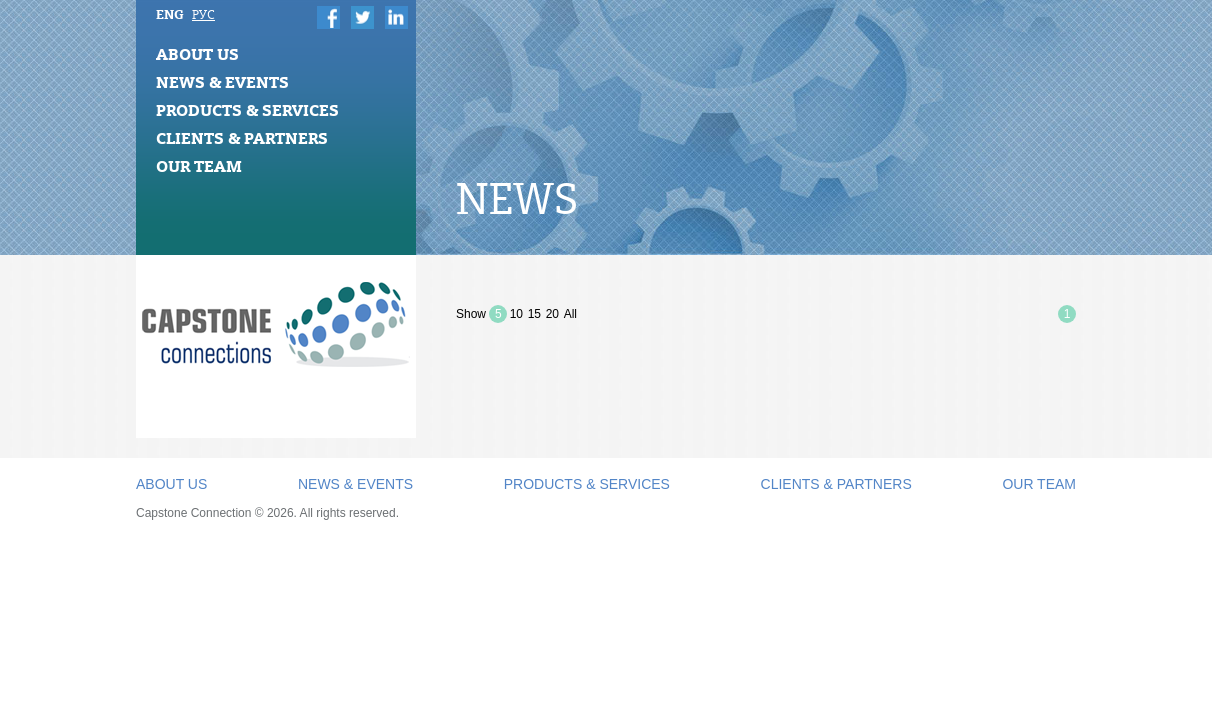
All (570, 314)
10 (516, 314)
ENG (170, 14)
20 (552, 314)
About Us (197, 54)
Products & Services (247, 110)
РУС (203, 14)
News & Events (222, 82)
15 (534, 314)
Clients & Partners (242, 138)
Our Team (199, 166)
